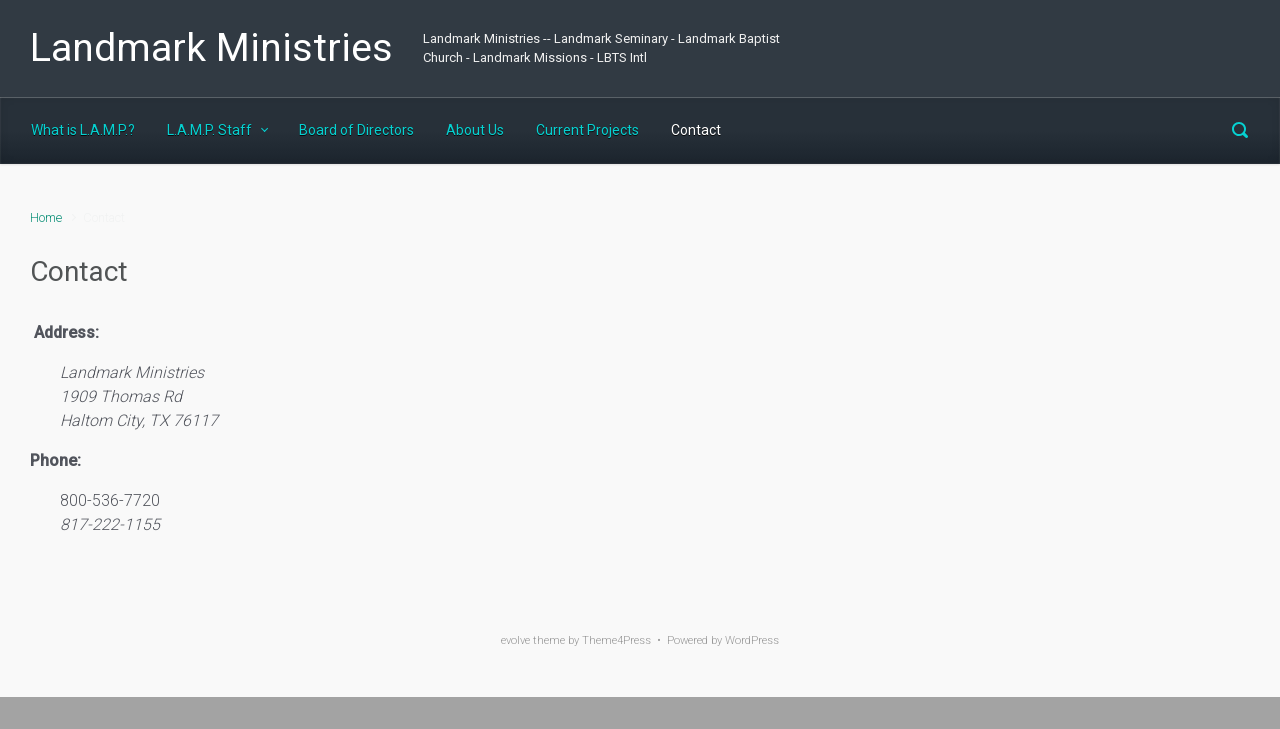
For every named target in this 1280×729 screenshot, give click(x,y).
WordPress (752, 640)
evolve (515, 640)
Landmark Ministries (211, 48)
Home (46, 217)
